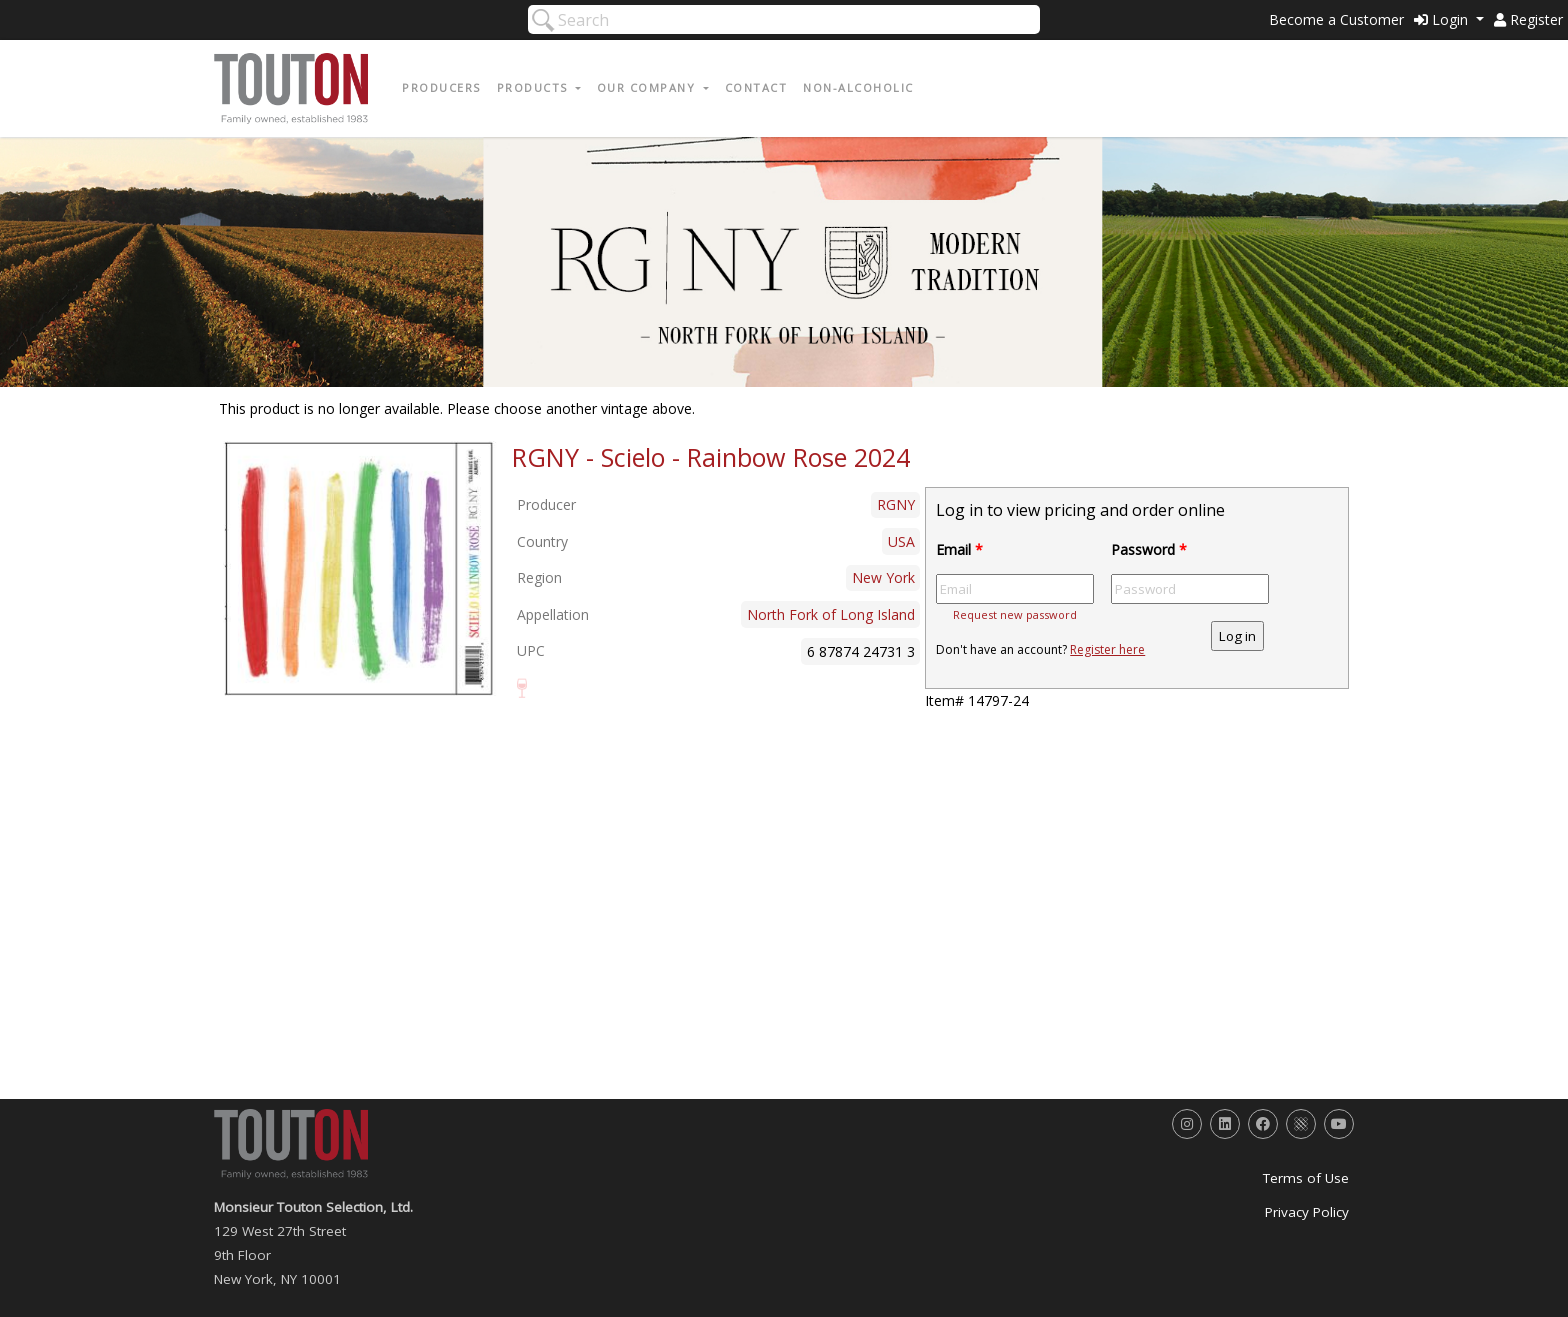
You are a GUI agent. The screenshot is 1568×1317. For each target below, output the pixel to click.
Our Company (648, 87)
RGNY (896, 504)
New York (883, 577)
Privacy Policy (1307, 1212)
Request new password (1015, 614)
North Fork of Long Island (831, 614)
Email (959, 549)
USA (901, 541)
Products (535, 87)
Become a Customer (1336, 19)
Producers (441, 87)
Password (1149, 549)
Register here (1107, 649)
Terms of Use (1306, 1178)
